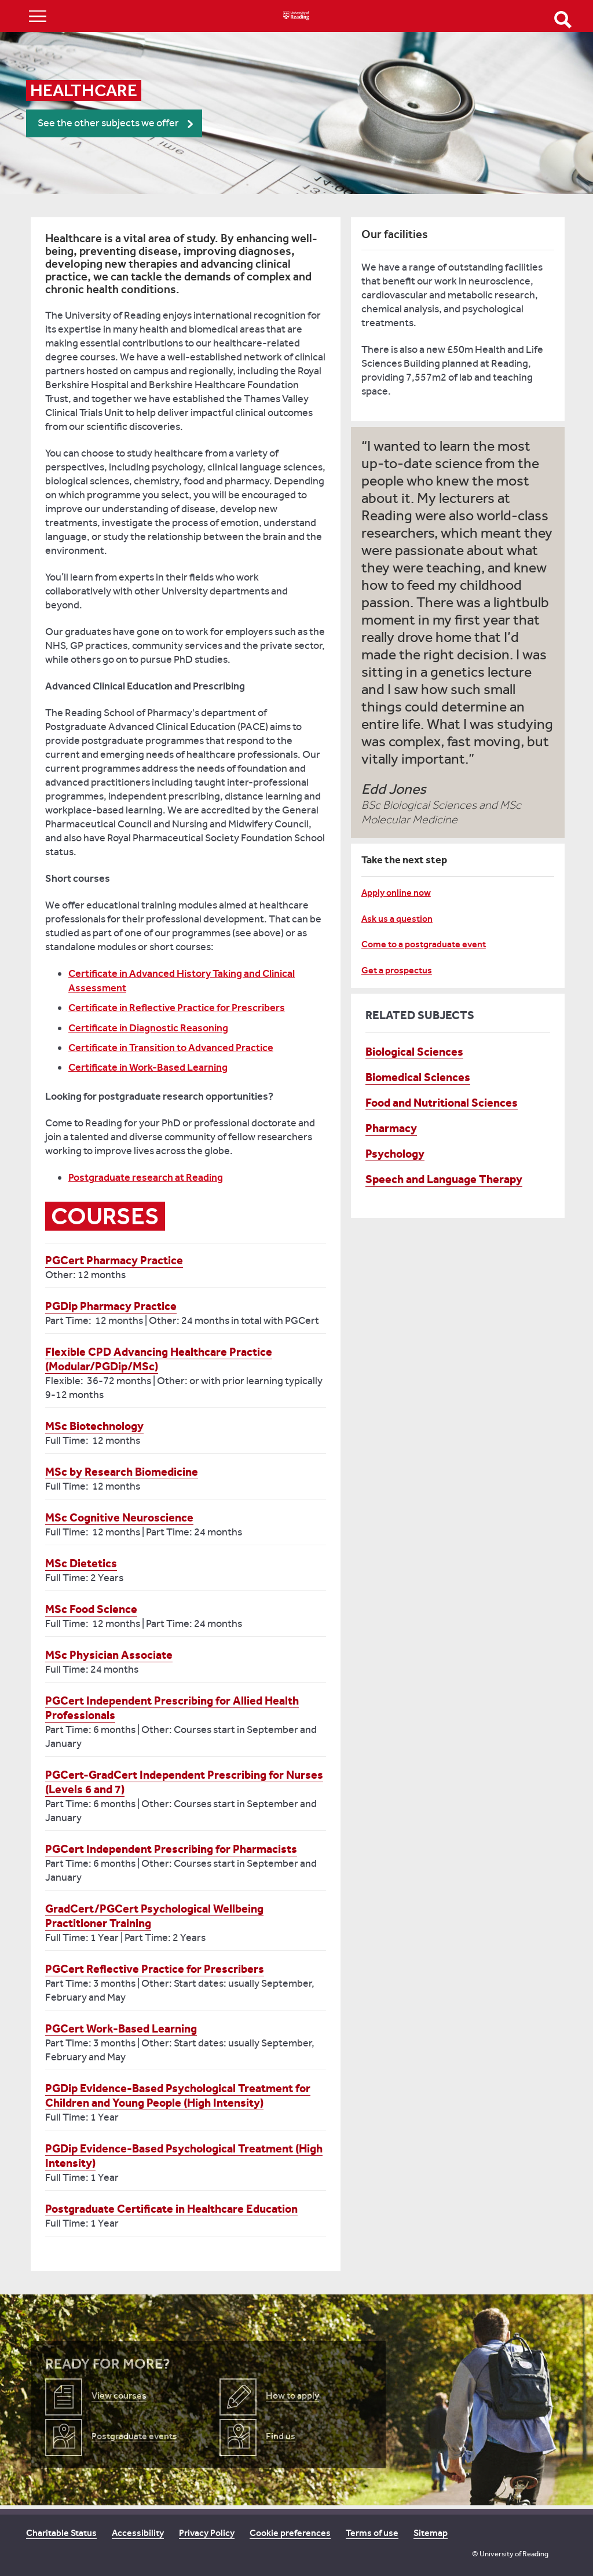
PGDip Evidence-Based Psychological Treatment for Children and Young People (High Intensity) (177, 2095)
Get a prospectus (396, 970)
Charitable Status (61, 2532)
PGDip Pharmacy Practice (111, 1306)
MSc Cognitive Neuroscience (119, 1517)
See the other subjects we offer (108, 123)
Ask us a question (397, 918)
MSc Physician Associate (109, 1655)
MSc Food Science (91, 1609)
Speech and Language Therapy (443, 1179)
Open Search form (562, 19)
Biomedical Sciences (417, 1077)
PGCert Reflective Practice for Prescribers (154, 1969)
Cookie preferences (290, 2532)
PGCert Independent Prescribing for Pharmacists (171, 1849)
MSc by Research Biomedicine (121, 1472)
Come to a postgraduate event (423, 944)
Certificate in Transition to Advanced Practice (170, 1047)
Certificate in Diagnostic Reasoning (148, 1027)
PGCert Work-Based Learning (121, 2028)
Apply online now (396, 892)
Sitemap (430, 2532)
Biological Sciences (414, 1052)
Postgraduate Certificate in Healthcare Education (171, 2209)
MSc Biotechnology (94, 1426)
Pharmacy (391, 1128)
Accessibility (138, 2532)
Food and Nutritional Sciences (441, 1103)
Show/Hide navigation (37, 16)
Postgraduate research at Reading (145, 1177)
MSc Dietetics (81, 1563)
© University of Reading (510, 2553)
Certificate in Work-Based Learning (148, 1067)
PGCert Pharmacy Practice (114, 1260)
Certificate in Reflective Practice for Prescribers (176, 1007)
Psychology (394, 1154)
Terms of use (372, 2532)
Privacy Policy (207, 2532)
